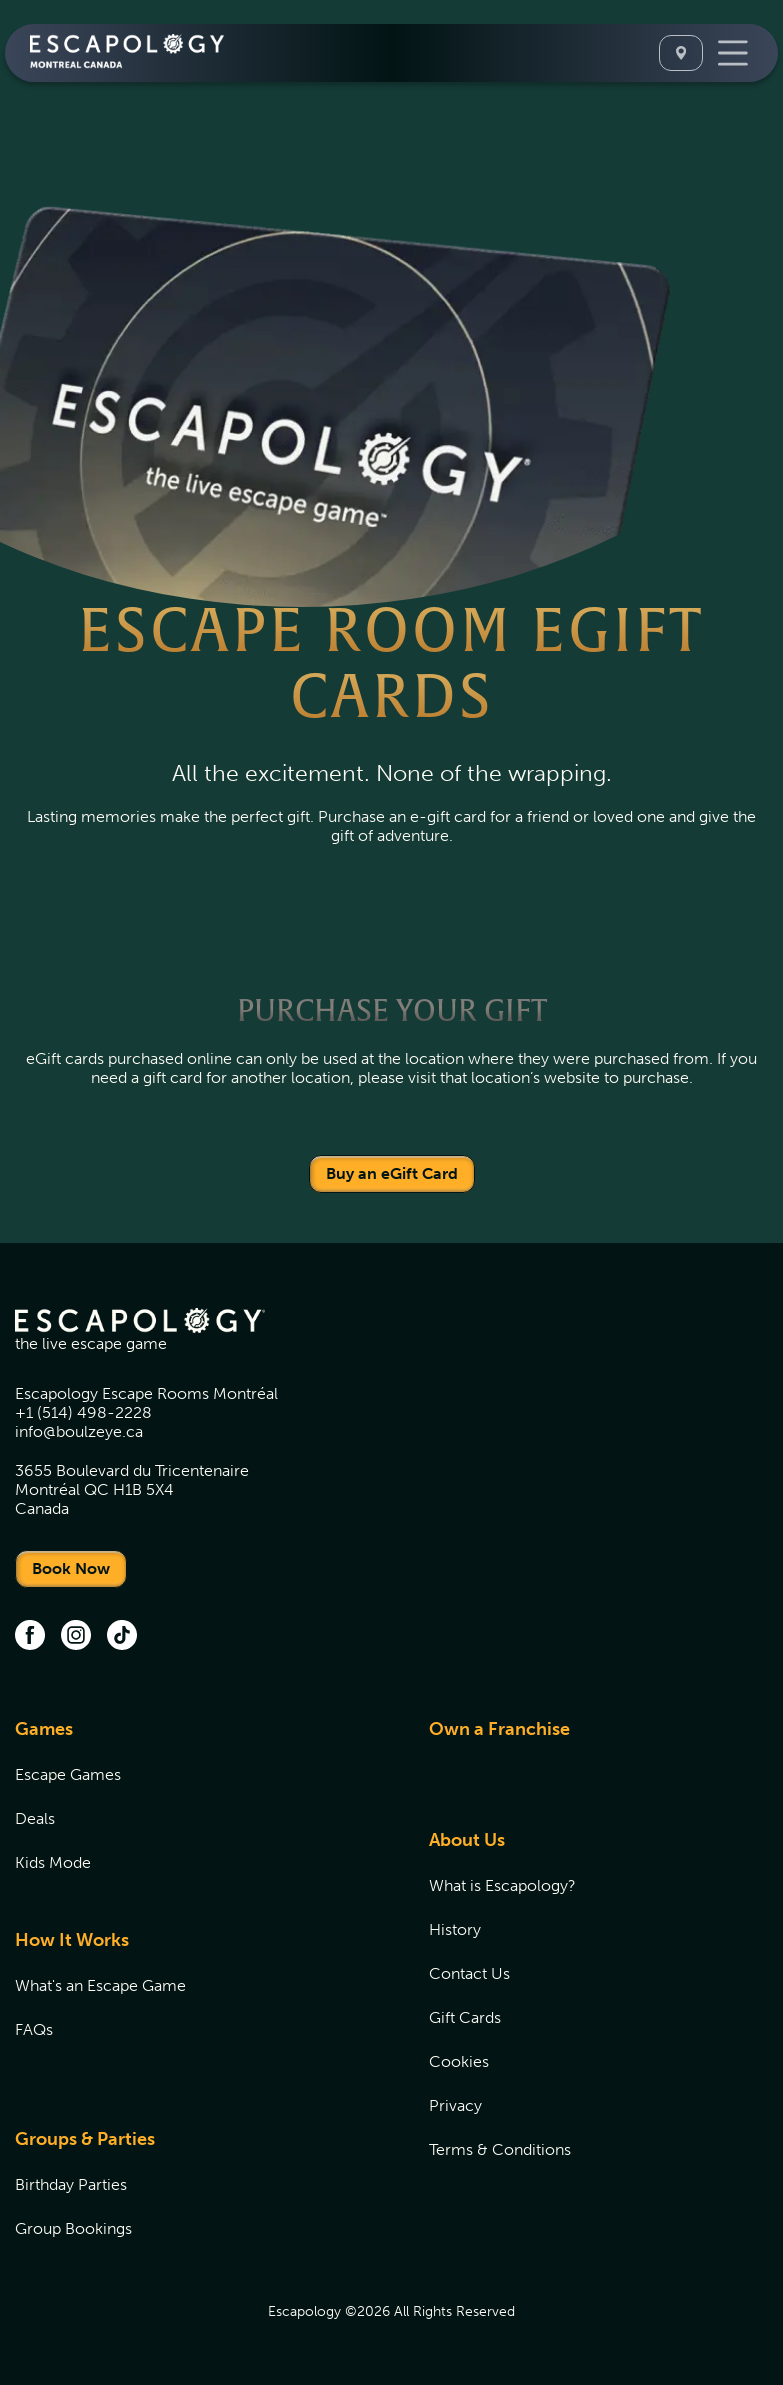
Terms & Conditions (500, 2149)
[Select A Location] (681, 53)
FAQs (34, 2029)
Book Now (71, 1568)
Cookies (459, 2061)
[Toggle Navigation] (733, 53)
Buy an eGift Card (392, 1173)
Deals (35, 1818)
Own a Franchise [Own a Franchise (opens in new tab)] (499, 1729)
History (455, 1929)
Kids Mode (53, 1862)
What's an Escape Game (100, 1985)
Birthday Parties (71, 2184)
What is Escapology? (502, 1885)
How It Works (72, 1940)
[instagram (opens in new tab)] (76, 1637)
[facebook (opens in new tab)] (30, 1637)
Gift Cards (465, 2017)
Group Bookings (73, 2228)
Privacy (455, 2105)
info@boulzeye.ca (79, 1431)
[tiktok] (122, 1637)
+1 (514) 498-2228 (83, 1412)
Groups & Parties (85, 2139)
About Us (467, 1840)
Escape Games (68, 1774)
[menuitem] (197, 1807)
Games (44, 1729)
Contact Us (469, 1973)
